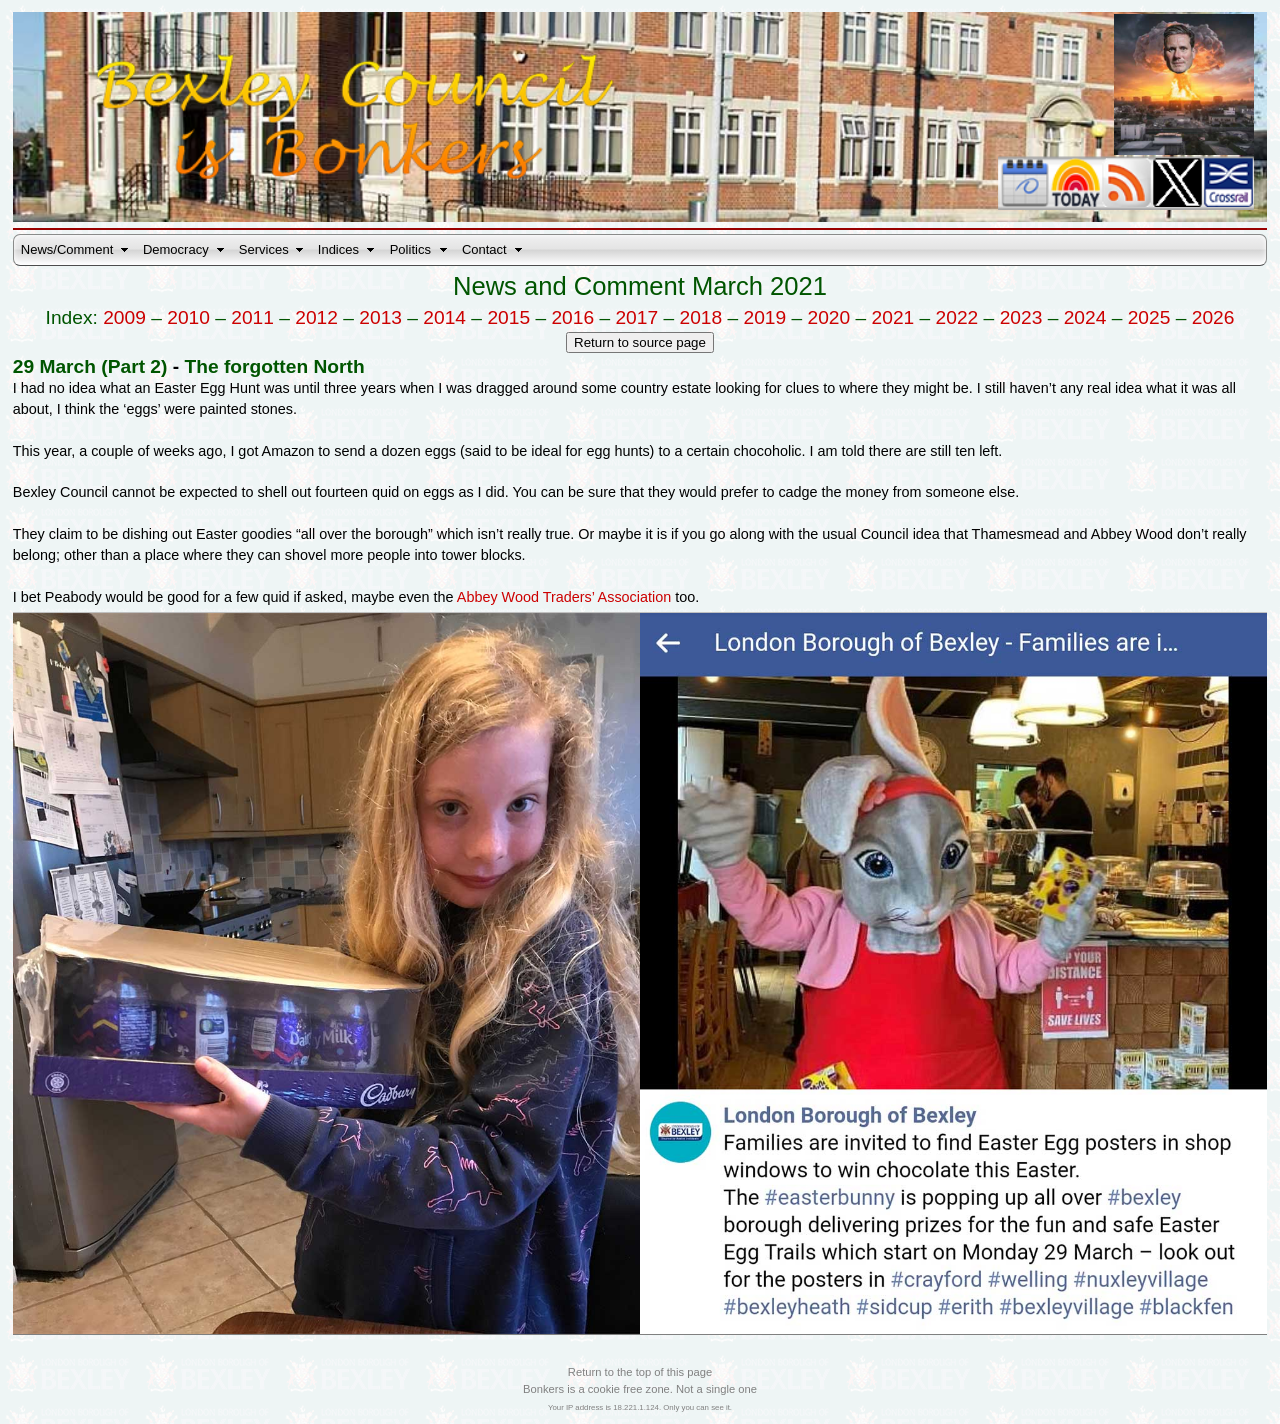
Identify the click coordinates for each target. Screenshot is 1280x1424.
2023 (1021, 317)
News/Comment (67, 249)
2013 (380, 317)
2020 (829, 317)
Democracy (176, 249)
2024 (1085, 317)
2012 (316, 317)
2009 (124, 317)
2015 (508, 317)
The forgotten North (274, 366)
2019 (765, 317)
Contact (484, 249)
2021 (893, 317)
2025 (1149, 317)
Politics (410, 249)
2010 (188, 317)
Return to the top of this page (640, 1372)
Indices (338, 249)
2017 (636, 317)
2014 (444, 317)
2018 (700, 317)
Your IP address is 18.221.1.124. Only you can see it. (640, 1407)
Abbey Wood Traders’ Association (564, 597)
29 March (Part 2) (90, 366)
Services (264, 249)
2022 (957, 317)
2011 (252, 317)
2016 (572, 317)
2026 (1213, 317)
